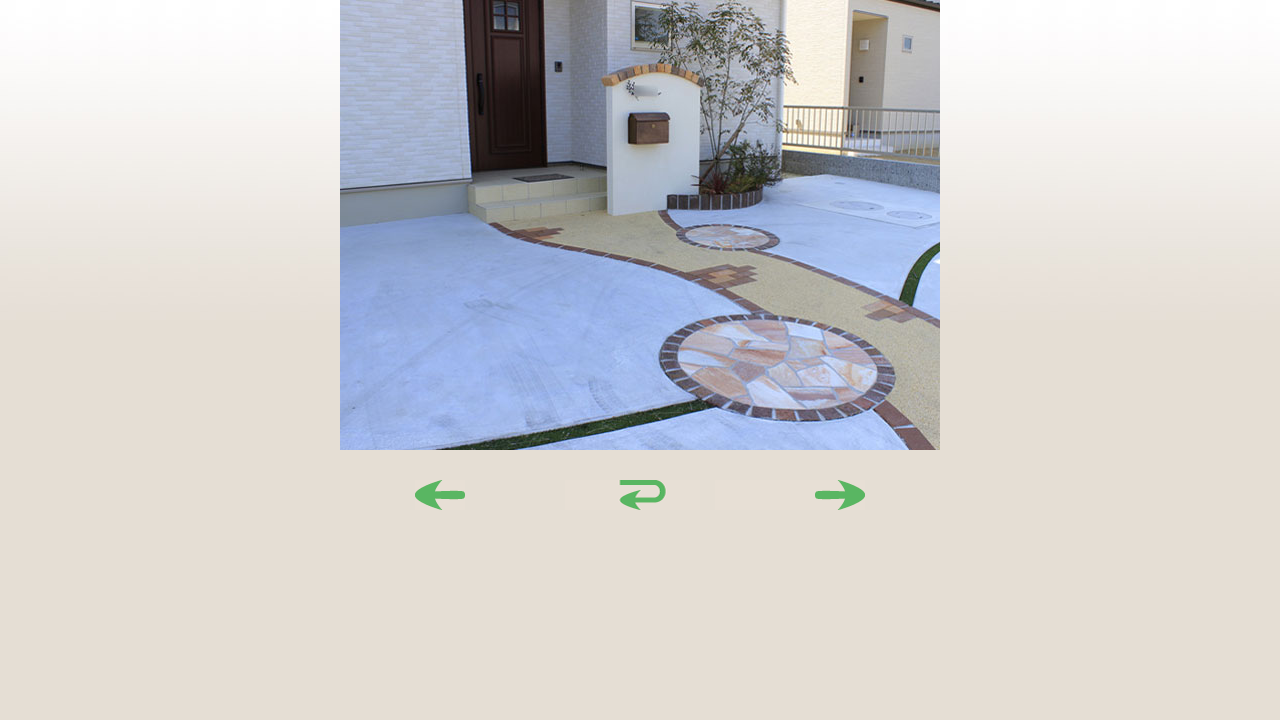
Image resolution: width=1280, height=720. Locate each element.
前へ (490, 495)
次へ (790, 495)
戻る (640, 495)
